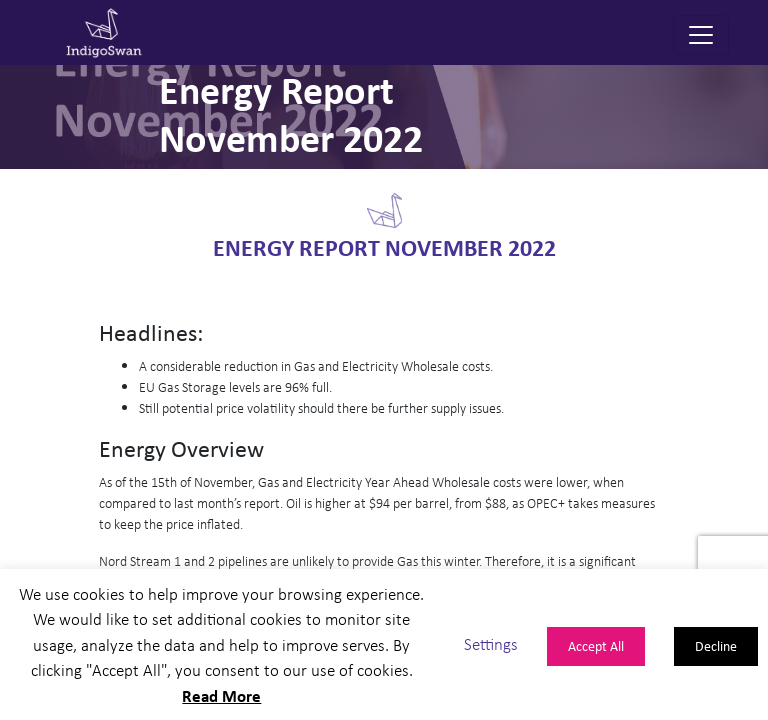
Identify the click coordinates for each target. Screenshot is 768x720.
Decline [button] (716, 645)
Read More (221, 695)
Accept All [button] (596, 645)
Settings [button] (491, 644)
